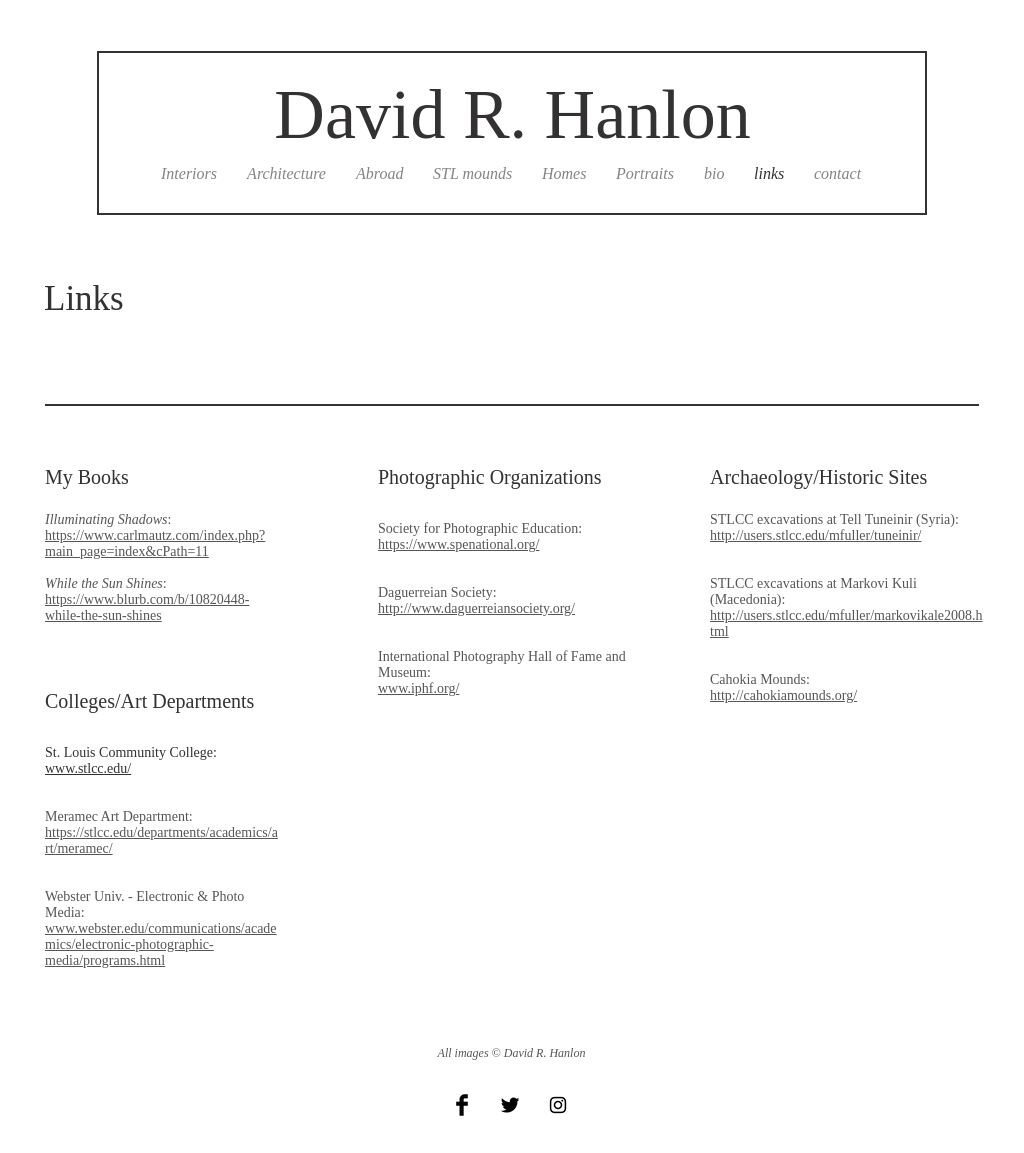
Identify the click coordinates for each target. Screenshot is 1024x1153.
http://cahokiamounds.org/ (783, 695)
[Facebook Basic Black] (462, 1105)
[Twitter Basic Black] (510, 1105)
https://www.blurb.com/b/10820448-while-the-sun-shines (147, 607)
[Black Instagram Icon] (558, 1105)
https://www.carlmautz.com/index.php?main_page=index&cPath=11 (155, 543)
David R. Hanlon (512, 114)
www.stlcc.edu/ (88, 768)
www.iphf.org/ (418, 688)
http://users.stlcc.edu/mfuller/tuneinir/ (816, 535)
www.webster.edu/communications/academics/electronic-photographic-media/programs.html (161, 944)
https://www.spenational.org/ (458, 544)
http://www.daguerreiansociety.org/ (476, 608)
